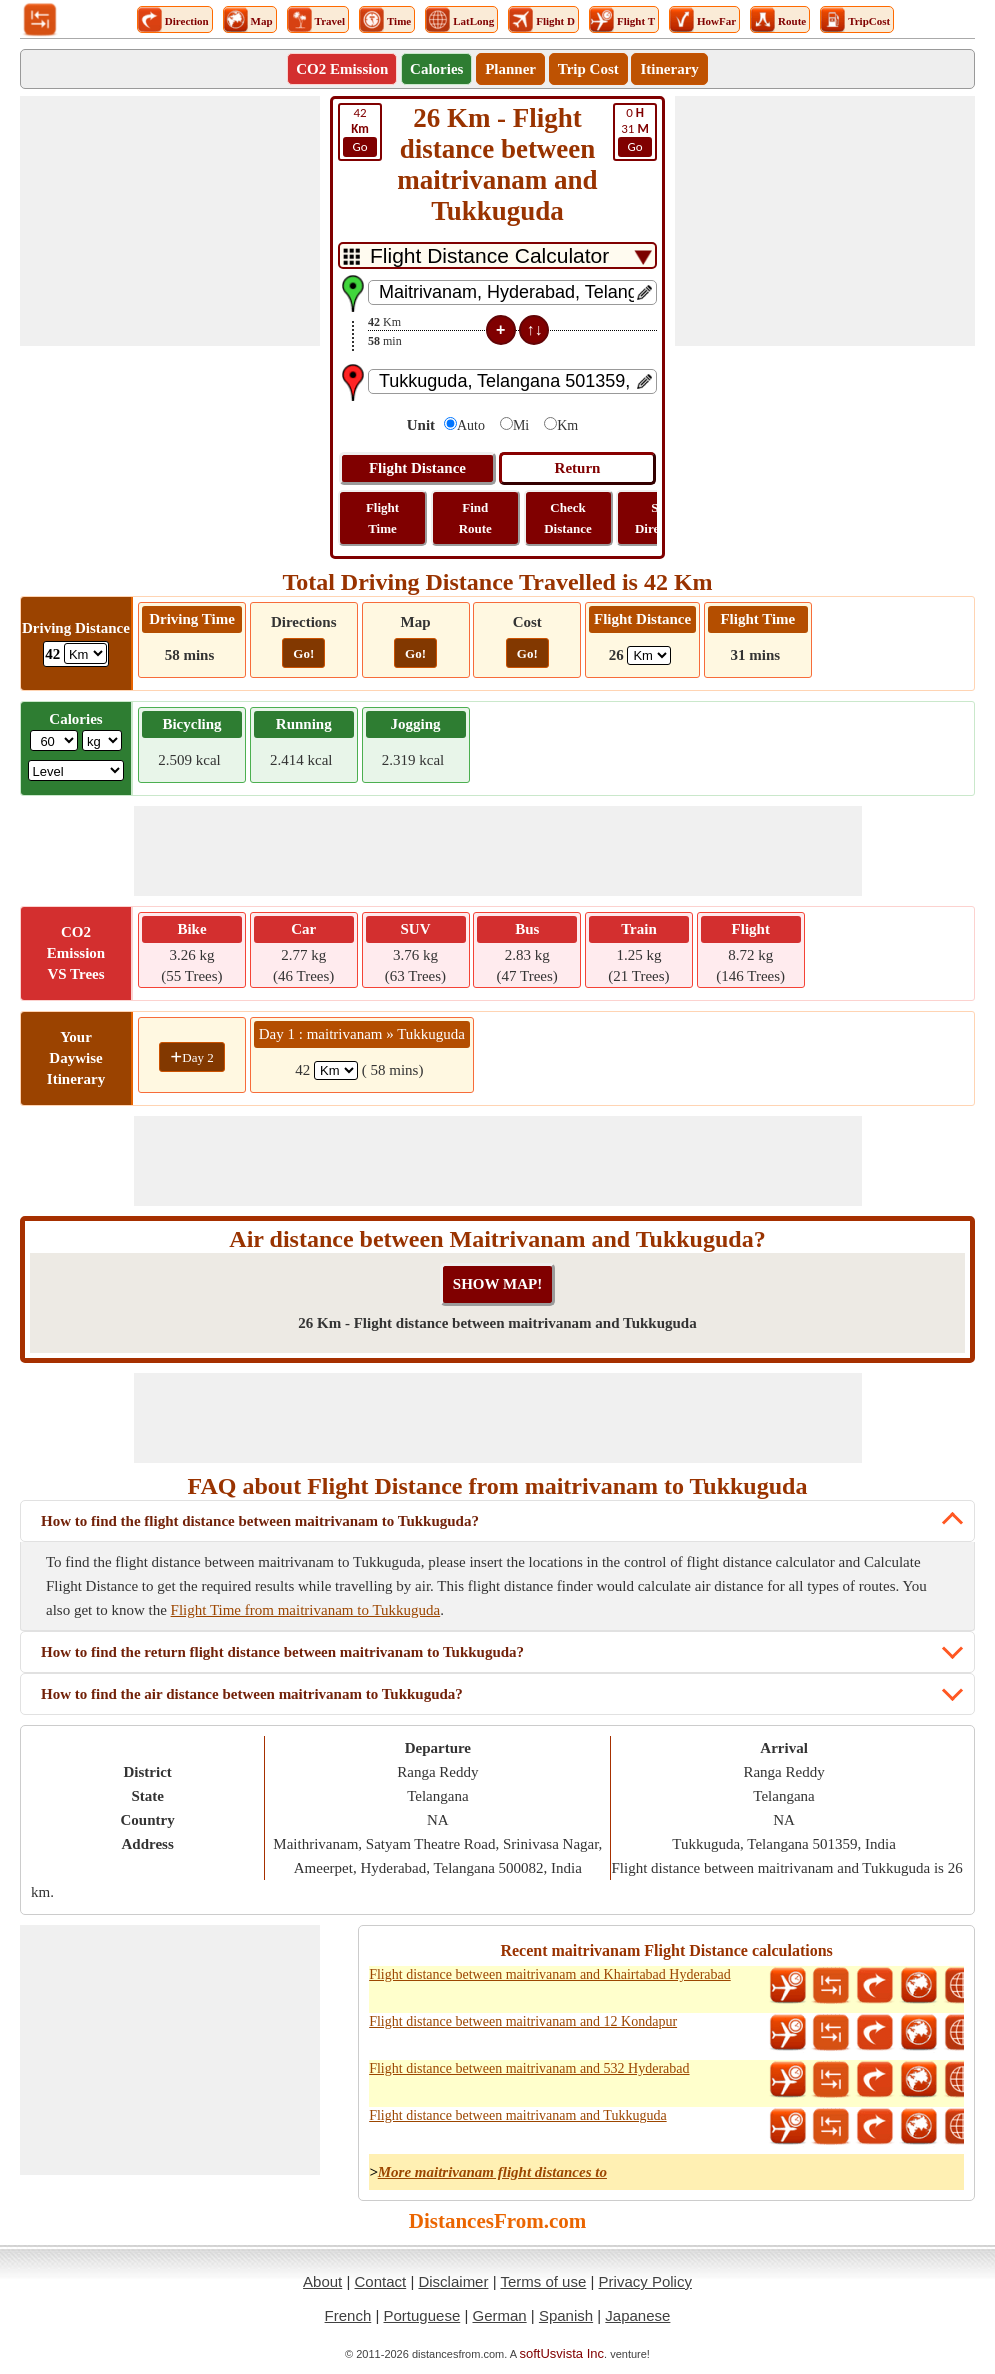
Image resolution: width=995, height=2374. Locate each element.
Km (567, 425)
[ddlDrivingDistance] (85, 653)
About (322, 2281)
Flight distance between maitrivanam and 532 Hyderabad (529, 2068)
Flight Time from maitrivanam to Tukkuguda (306, 1610)
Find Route (475, 518)
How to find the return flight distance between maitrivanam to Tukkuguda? (282, 1652)
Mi (521, 425)
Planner (510, 69)
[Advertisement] (170, 221)
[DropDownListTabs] (497, 255)
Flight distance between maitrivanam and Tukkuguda (517, 2115)
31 (635, 131)
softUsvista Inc (562, 2353)
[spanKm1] (336, 1070)
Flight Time (382, 518)
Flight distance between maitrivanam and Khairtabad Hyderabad (550, 1974)
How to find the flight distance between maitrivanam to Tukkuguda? (260, 1521)
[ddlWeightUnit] (102, 740)
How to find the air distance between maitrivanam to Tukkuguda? (252, 1694)
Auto (471, 425)
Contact (381, 2281)
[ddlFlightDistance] (649, 655)
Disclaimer (453, 2281)
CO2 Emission (342, 69)
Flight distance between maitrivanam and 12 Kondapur (523, 2021)
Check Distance (568, 518)
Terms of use (543, 2281)
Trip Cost (588, 69)
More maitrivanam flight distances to (492, 2172)
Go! (303, 653)
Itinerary (669, 69)
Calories (436, 69)
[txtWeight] (54, 740)
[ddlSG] (76, 770)
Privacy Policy (645, 2281)
